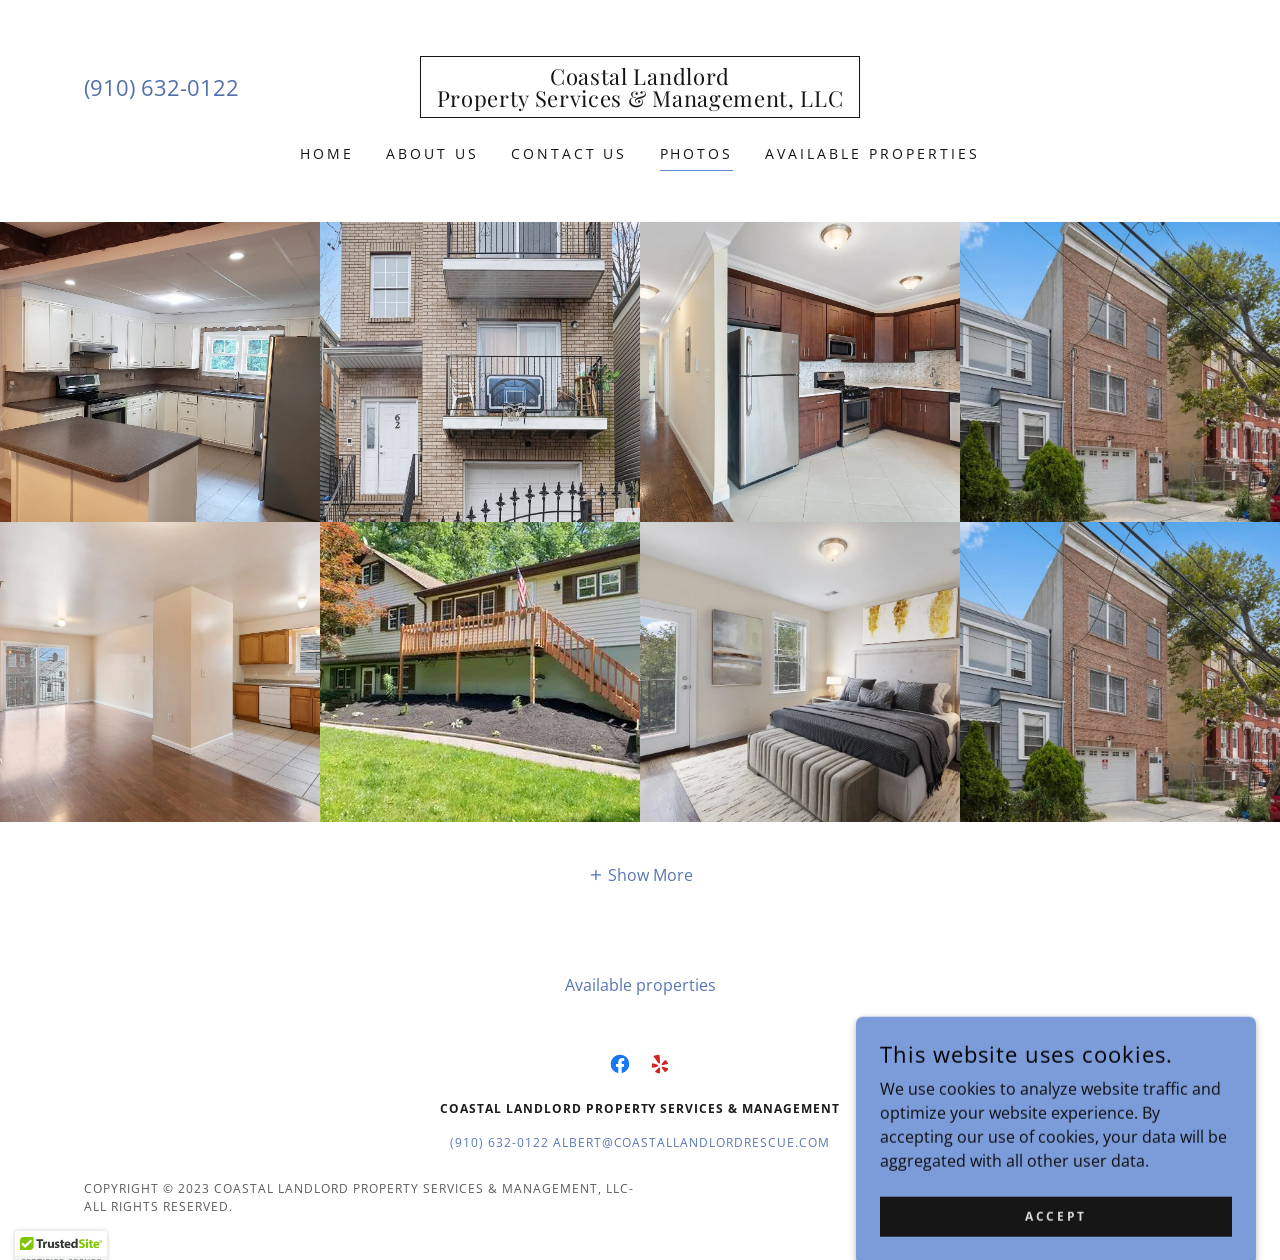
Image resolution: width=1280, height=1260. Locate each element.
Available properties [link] (872, 153)
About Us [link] (432, 153)
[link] (640, 101)
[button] (640, 874)
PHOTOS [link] (697, 153)
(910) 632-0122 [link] (161, 87)
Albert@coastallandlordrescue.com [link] (692, 1142)
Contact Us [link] (569, 153)
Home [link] (327, 153)
